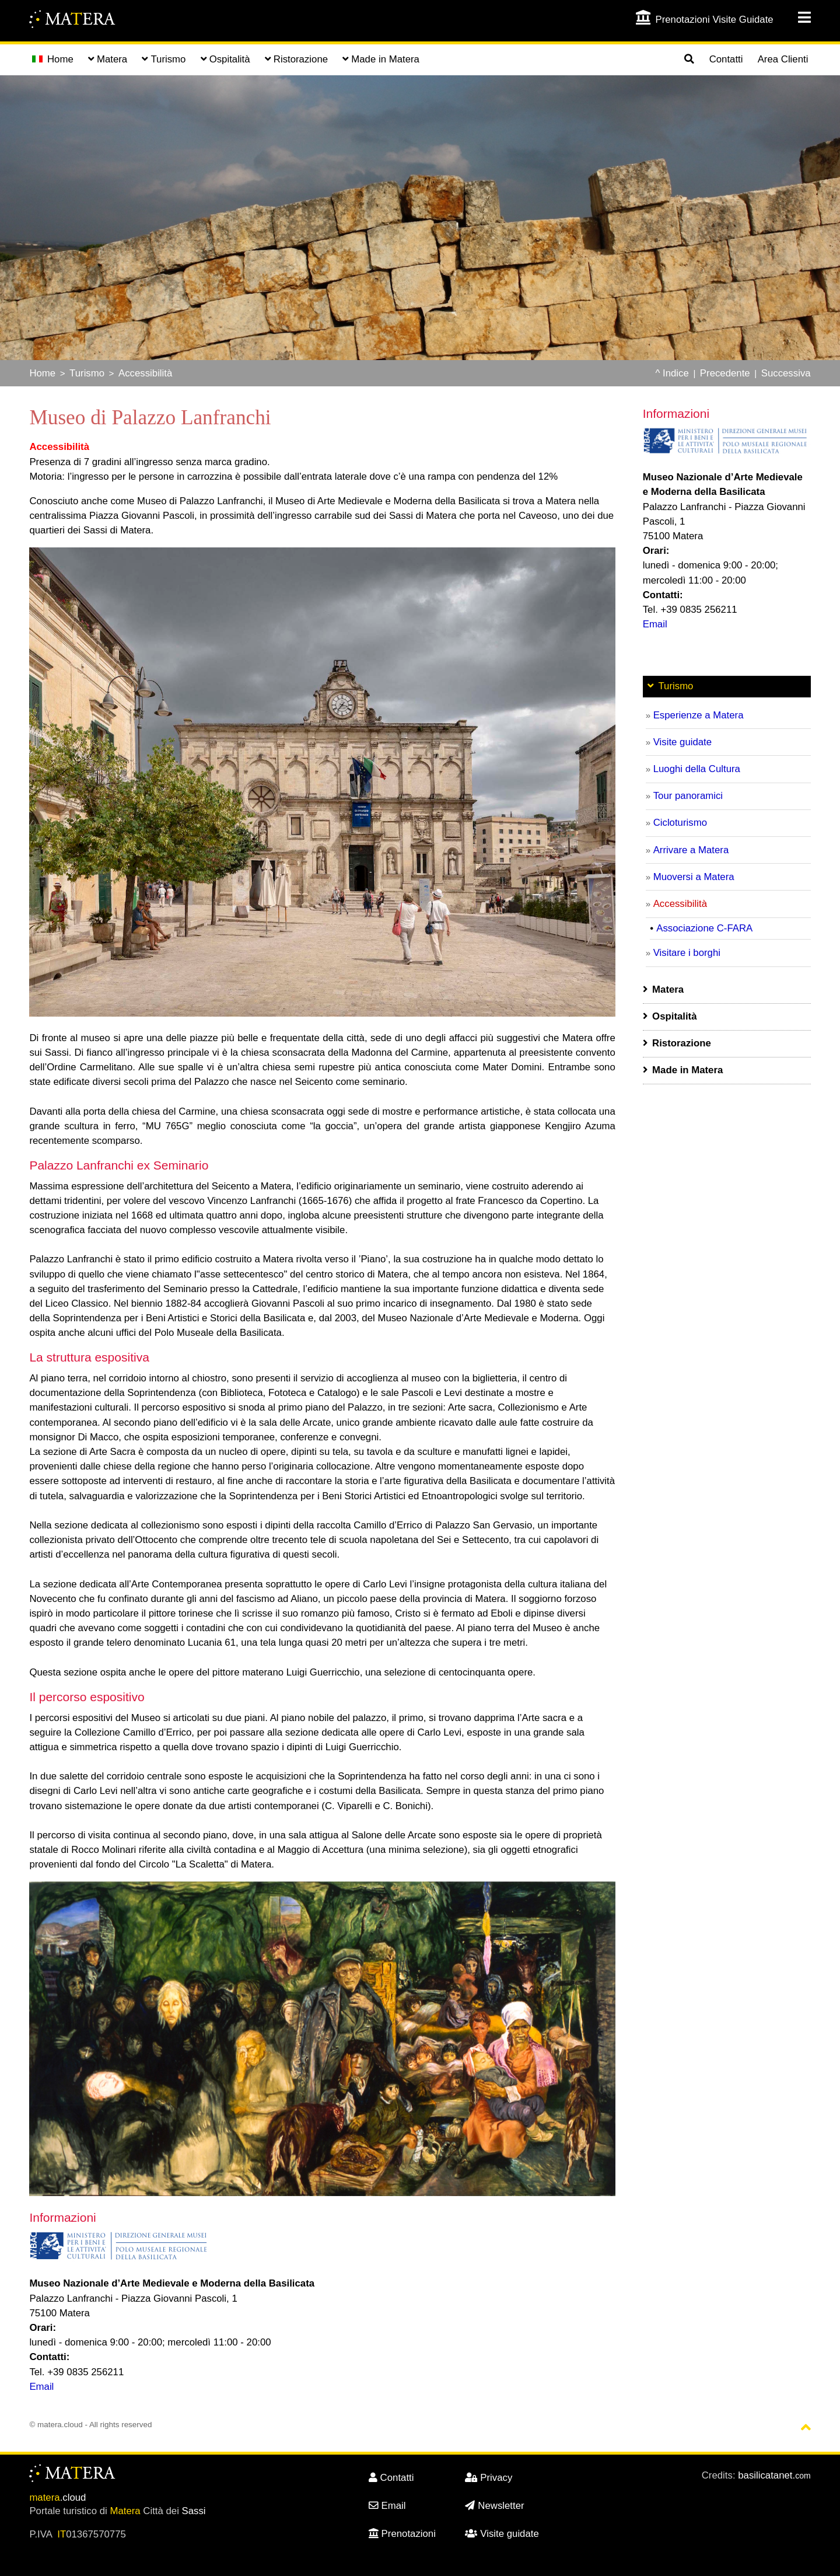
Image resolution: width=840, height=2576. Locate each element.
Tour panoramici (688, 795)
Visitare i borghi (686, 952)
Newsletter (494, 2505)
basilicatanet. (774, 2475)
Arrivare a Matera (691, 850)
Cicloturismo (680, 822)
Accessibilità (145, 373)
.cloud (57, 2497)
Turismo (86, 373)
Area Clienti (783, 59)
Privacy (488, 2477)
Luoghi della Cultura (696, 768)
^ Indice (672, 373)
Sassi (194, 2510)
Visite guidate (682, 742)
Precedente (725, 373)
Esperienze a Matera (698, 715)
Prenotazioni (402, 2533)
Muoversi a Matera (693, 876)
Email (41, 2386)
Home (53, 59)
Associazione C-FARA (704, 928)
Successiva (786, 373)
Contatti (726, 59)
